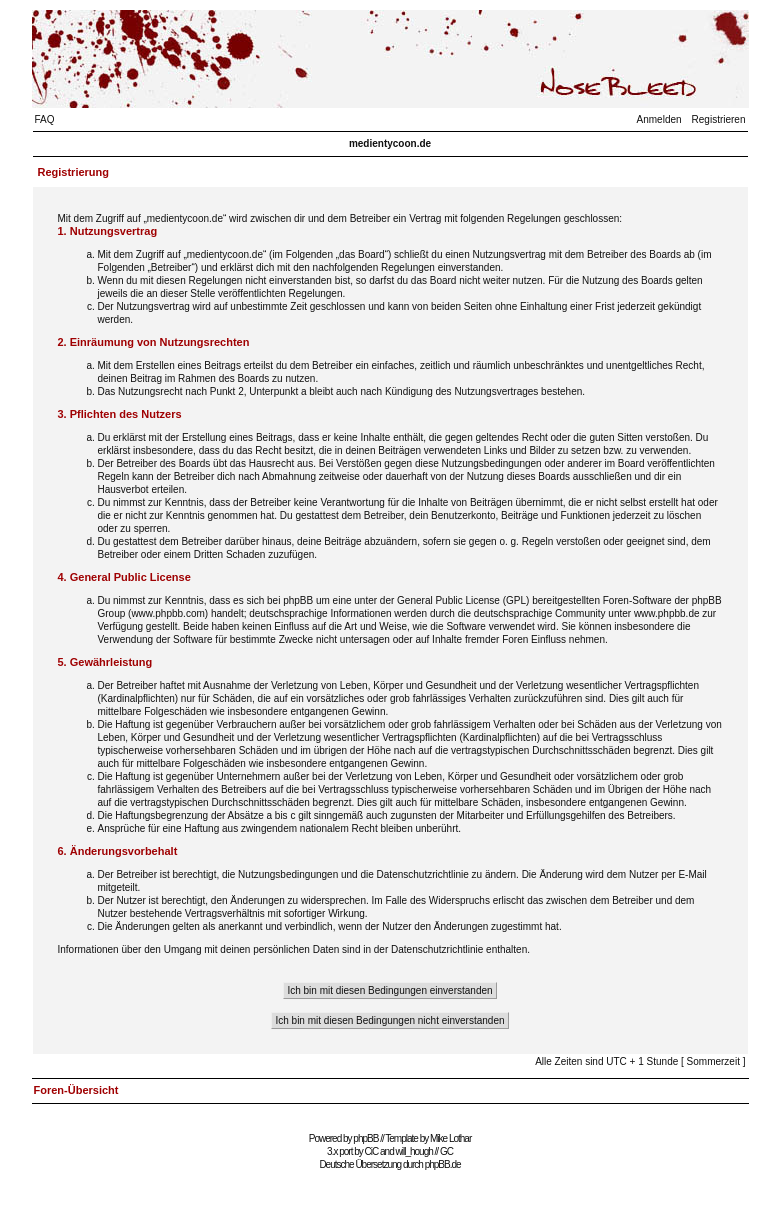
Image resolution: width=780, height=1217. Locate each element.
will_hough (414, 1151)
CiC (372, 1151)
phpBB (365, 1138)
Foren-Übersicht (76, 1090)
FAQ (45, 119)
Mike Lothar (450, 1138)
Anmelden (659, 119)
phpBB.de (443, 1164)
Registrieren (719, 119)
